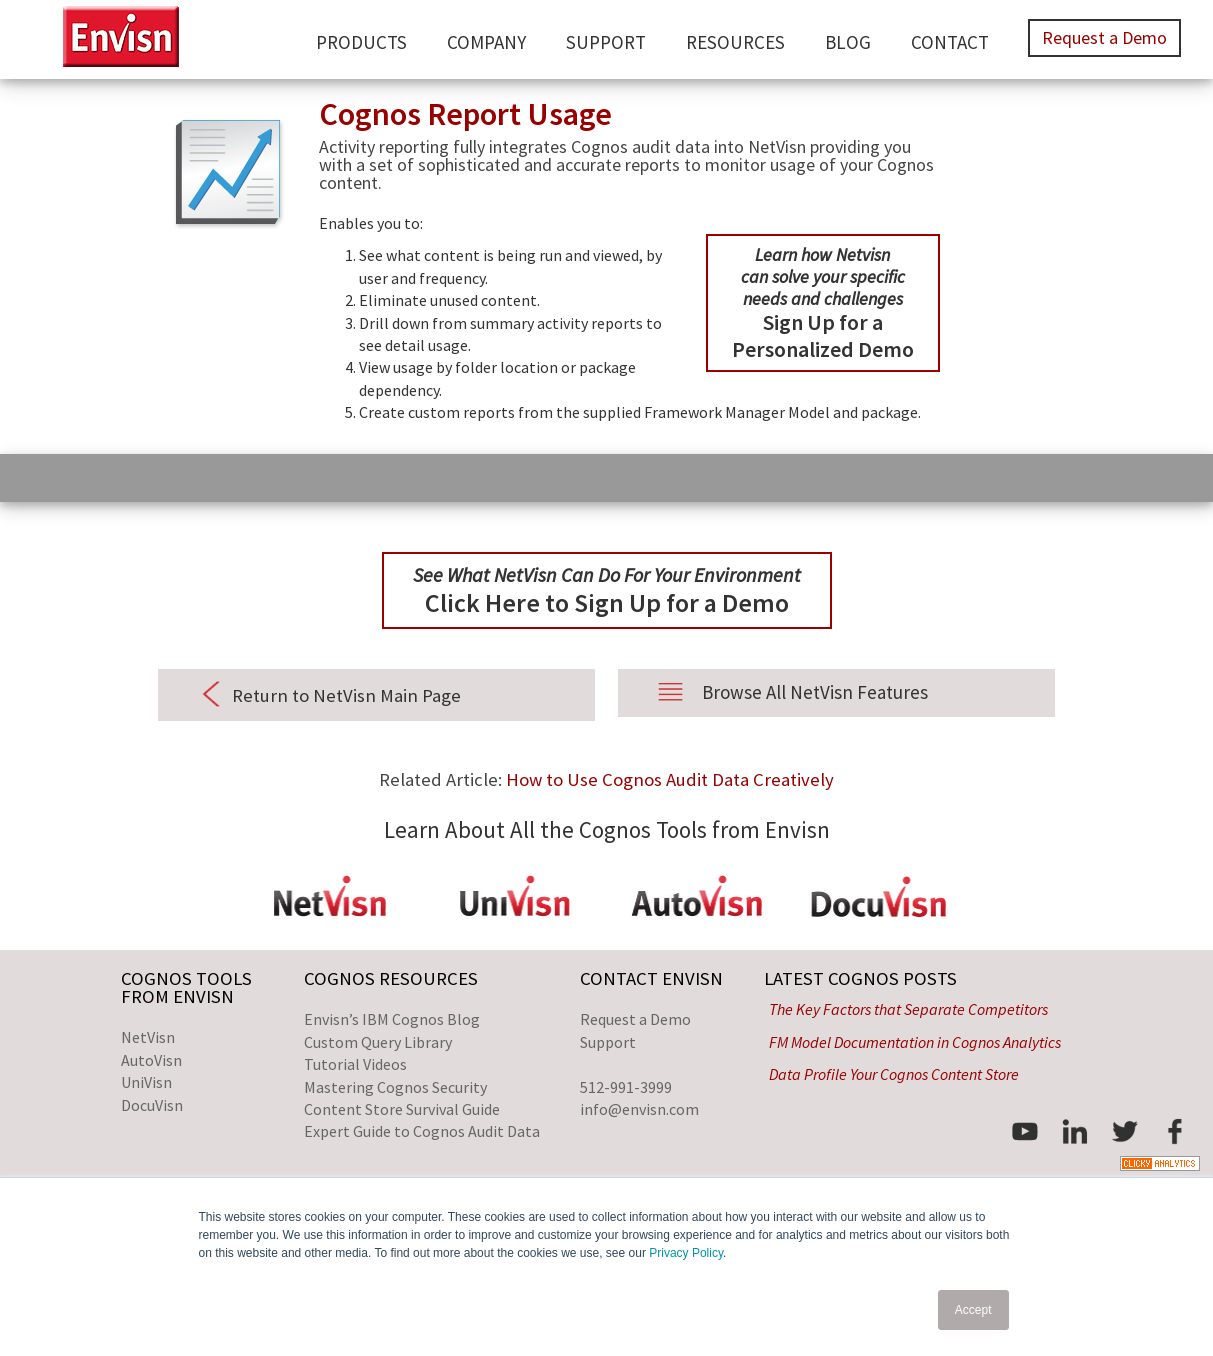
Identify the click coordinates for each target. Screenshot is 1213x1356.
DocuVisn (152, 1105)
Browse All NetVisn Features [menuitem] (815, 692)
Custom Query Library (378, 1042)
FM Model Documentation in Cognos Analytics (915, 1042)
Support (608, 1042)
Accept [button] (973, 1310)
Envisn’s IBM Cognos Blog (392, 1019)
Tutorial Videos (355, 1064)
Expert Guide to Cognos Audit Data (422, 1131)
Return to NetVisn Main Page (346, 695)
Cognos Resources (391, 978)
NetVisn (148, 1037)
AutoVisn (151, 1060)
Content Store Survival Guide (402, 1109)
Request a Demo (635, 1019)
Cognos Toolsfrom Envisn (186, 987)
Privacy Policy (686, 1253)
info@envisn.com (639, 1109)
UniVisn (146, 1082)
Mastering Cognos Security (395, 1087)
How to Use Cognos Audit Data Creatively (670, 779)
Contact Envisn (651, 978)
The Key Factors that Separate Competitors (908, 1009)
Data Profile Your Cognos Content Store (894, 1074)
